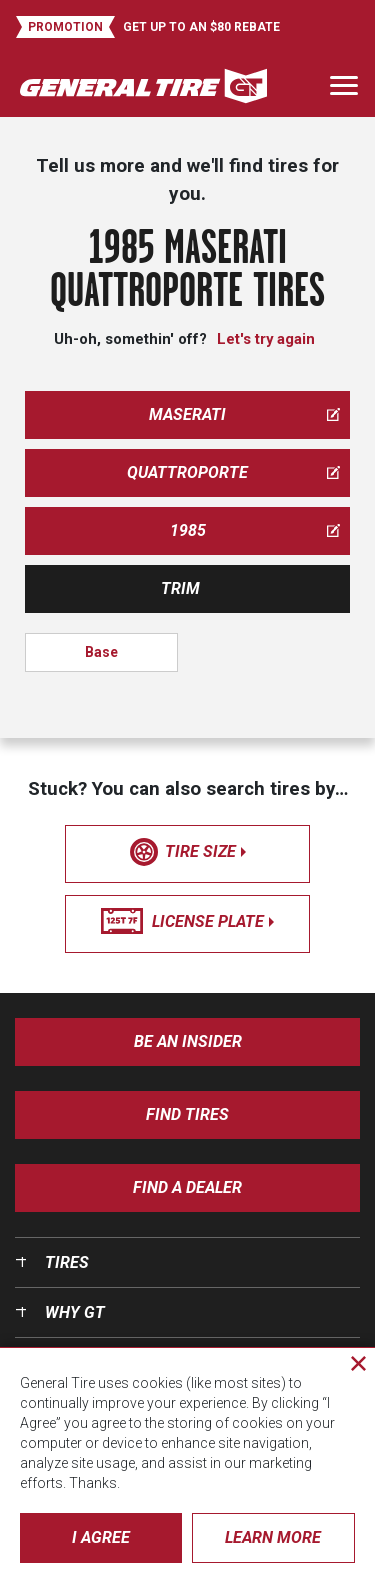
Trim (180, 588)
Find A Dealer (187, 1187)
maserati (244, 414)
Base (101, 652)
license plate (187, 922)
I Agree (101, 1537)
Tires (67, 1262)
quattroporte (233, 472)
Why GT (75, 1312)
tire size (188, 852)
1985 (255, 530)
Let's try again (266, 339)
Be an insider (188, 1041)
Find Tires (187, 1114)
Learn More (273, 1537)
